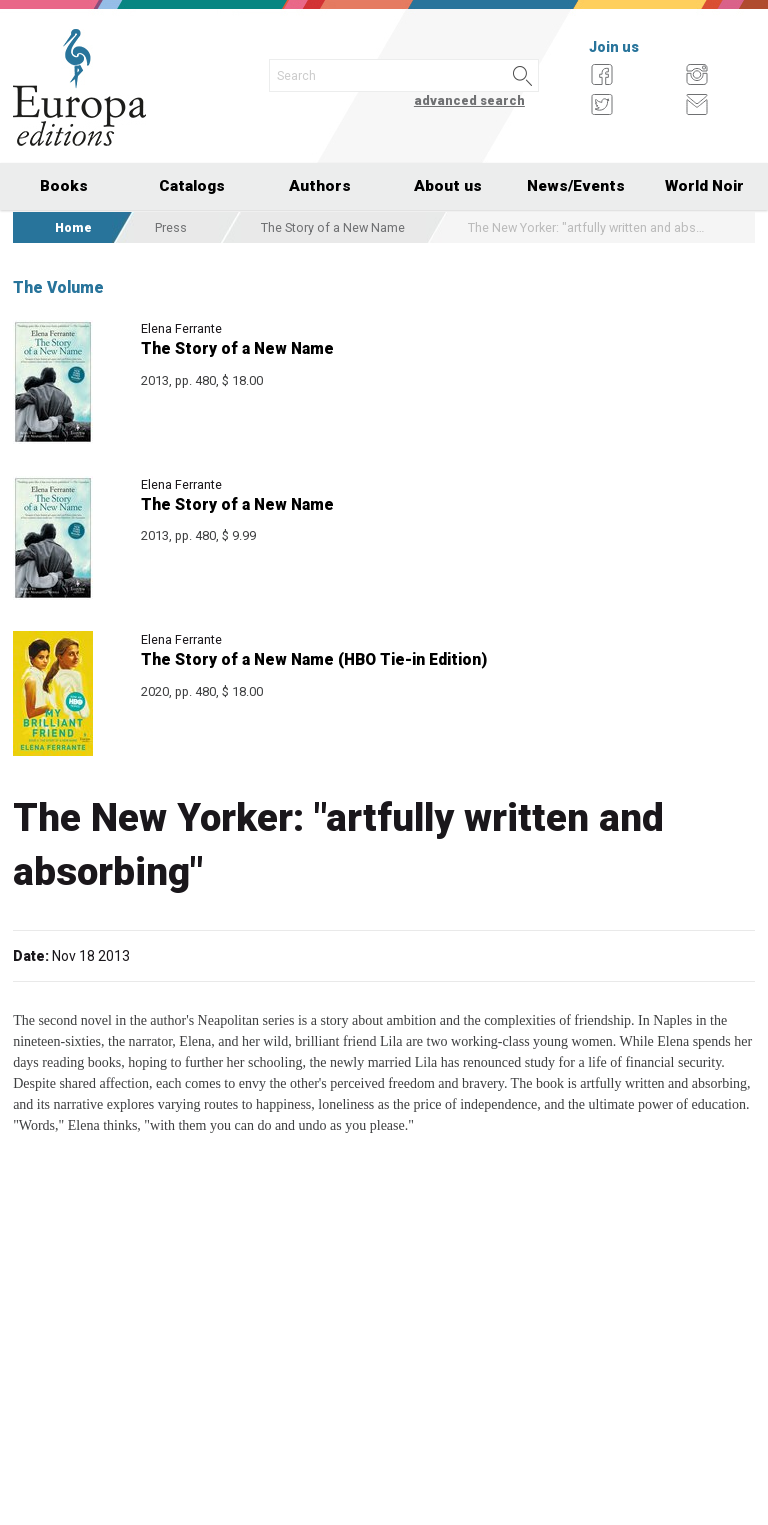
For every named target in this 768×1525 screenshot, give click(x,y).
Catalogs (192, 186)
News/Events (576, 186)
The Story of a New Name (333, 227)
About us (448, 186)
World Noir (704, 186)
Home (73, 227)
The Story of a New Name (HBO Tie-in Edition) (314, 659)
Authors (320, 186)
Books (64, 186)
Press (171, 227)
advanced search (469, 100)
